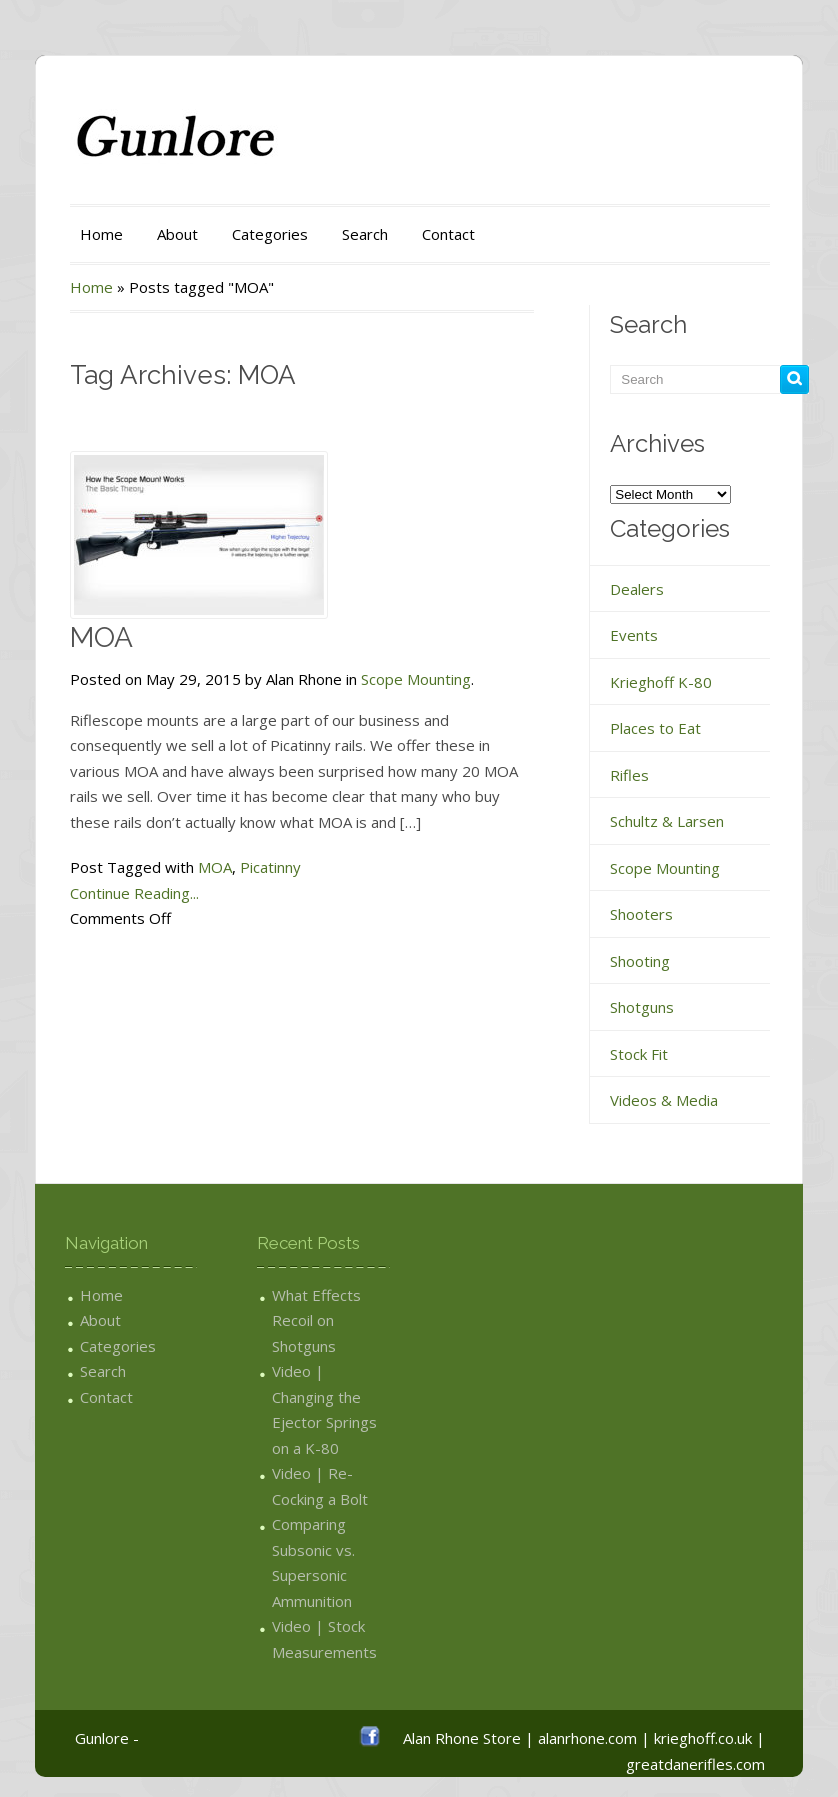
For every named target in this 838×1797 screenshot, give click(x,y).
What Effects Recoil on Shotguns (316, 1320)
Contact (448, 234)
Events (634, 635)
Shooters (641, 914)
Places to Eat (655, 728)
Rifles (629, 775)
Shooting (640, 961)
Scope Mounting (416, 679)
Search (365, 234)
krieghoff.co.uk (703, 1738)
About (177, 234)
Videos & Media (664, 1100)
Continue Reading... (134, 893)
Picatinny (270, 867)
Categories (270, 234)
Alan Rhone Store (462, 1738)
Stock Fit (639, 1054)
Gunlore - (107, 1738)
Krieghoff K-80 (661, 682)
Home (101, 234)
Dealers (637, 589)
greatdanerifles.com (695, 1764)
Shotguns (642, 1007)
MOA (101, 637)
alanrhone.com (587, 1738)
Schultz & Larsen (667, 821)
